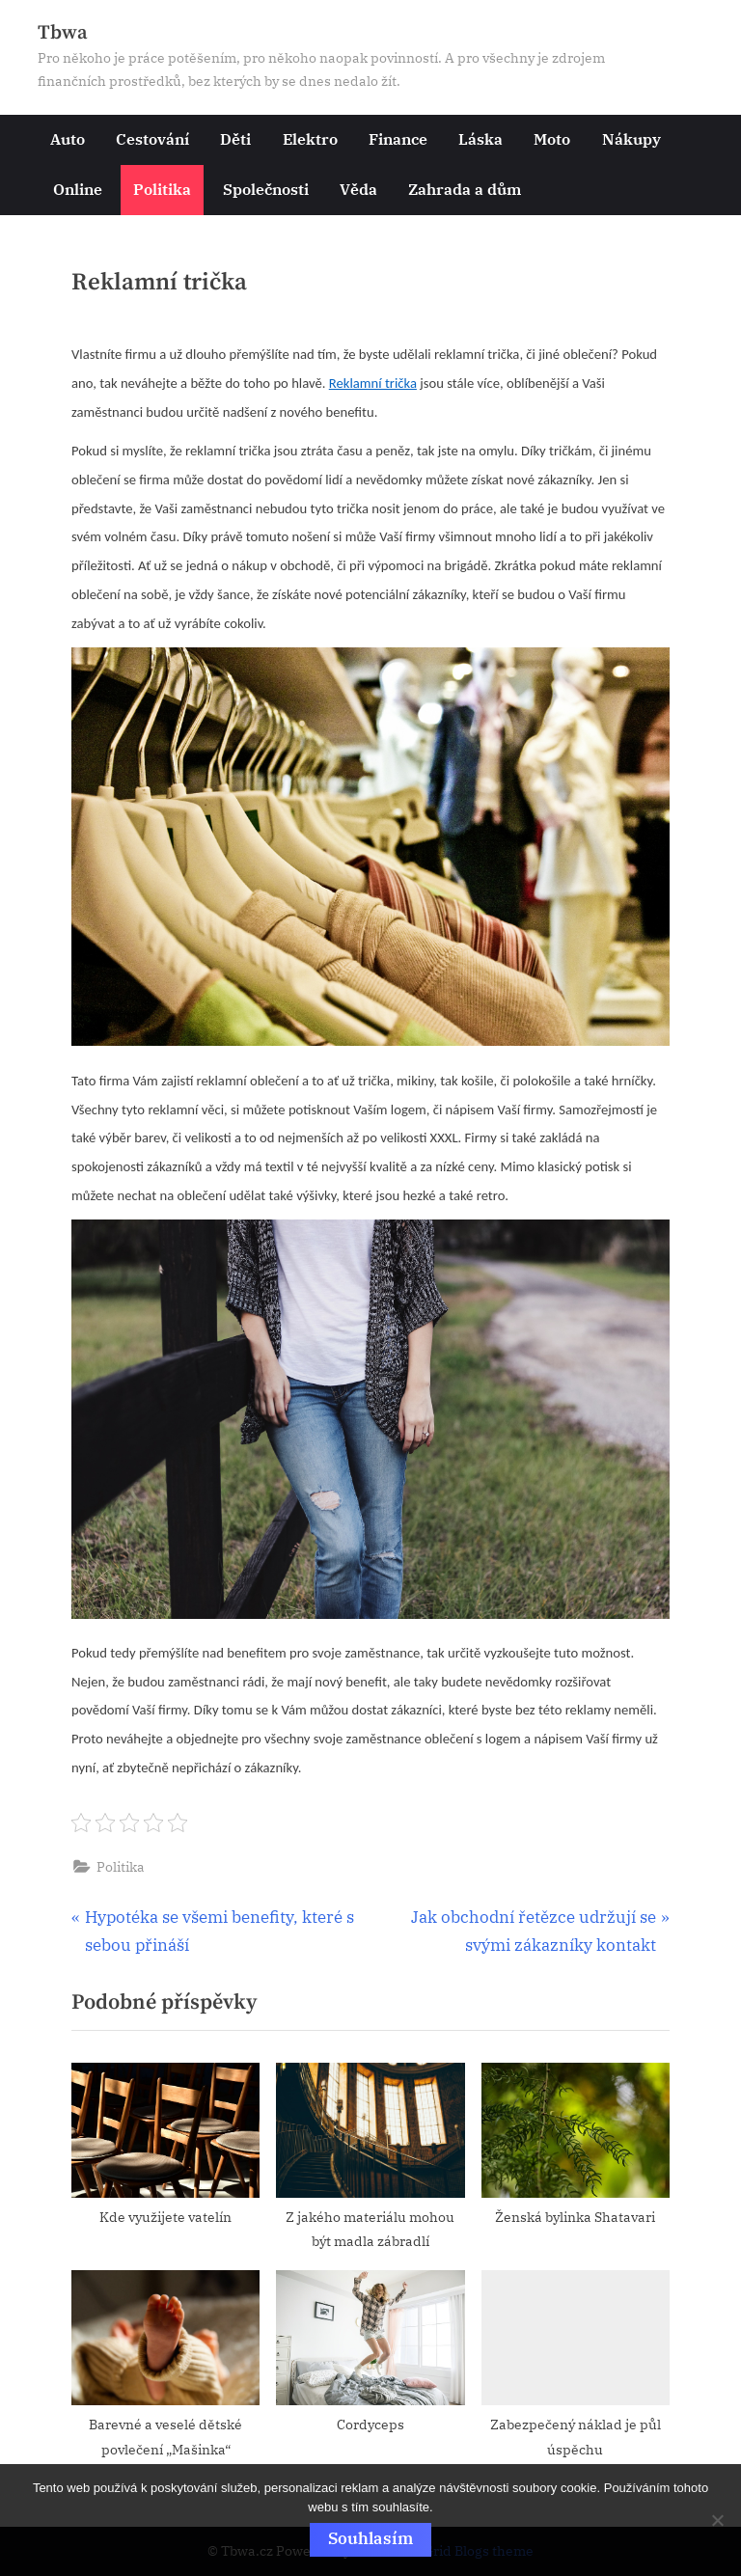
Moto (552, 138)
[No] (717, 2520)
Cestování (152, 138)
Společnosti (266, 188)
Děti (235, 138)
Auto (67, 138)
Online (77, 188)
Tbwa (63, 32)
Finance (398, 138)
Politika (162, 188)
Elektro (310, 138)
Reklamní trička (373, 383)
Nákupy (631, 138)
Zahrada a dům (464, 188)
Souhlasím (370, 2538)
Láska (480, 138)
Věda (358, 188)
